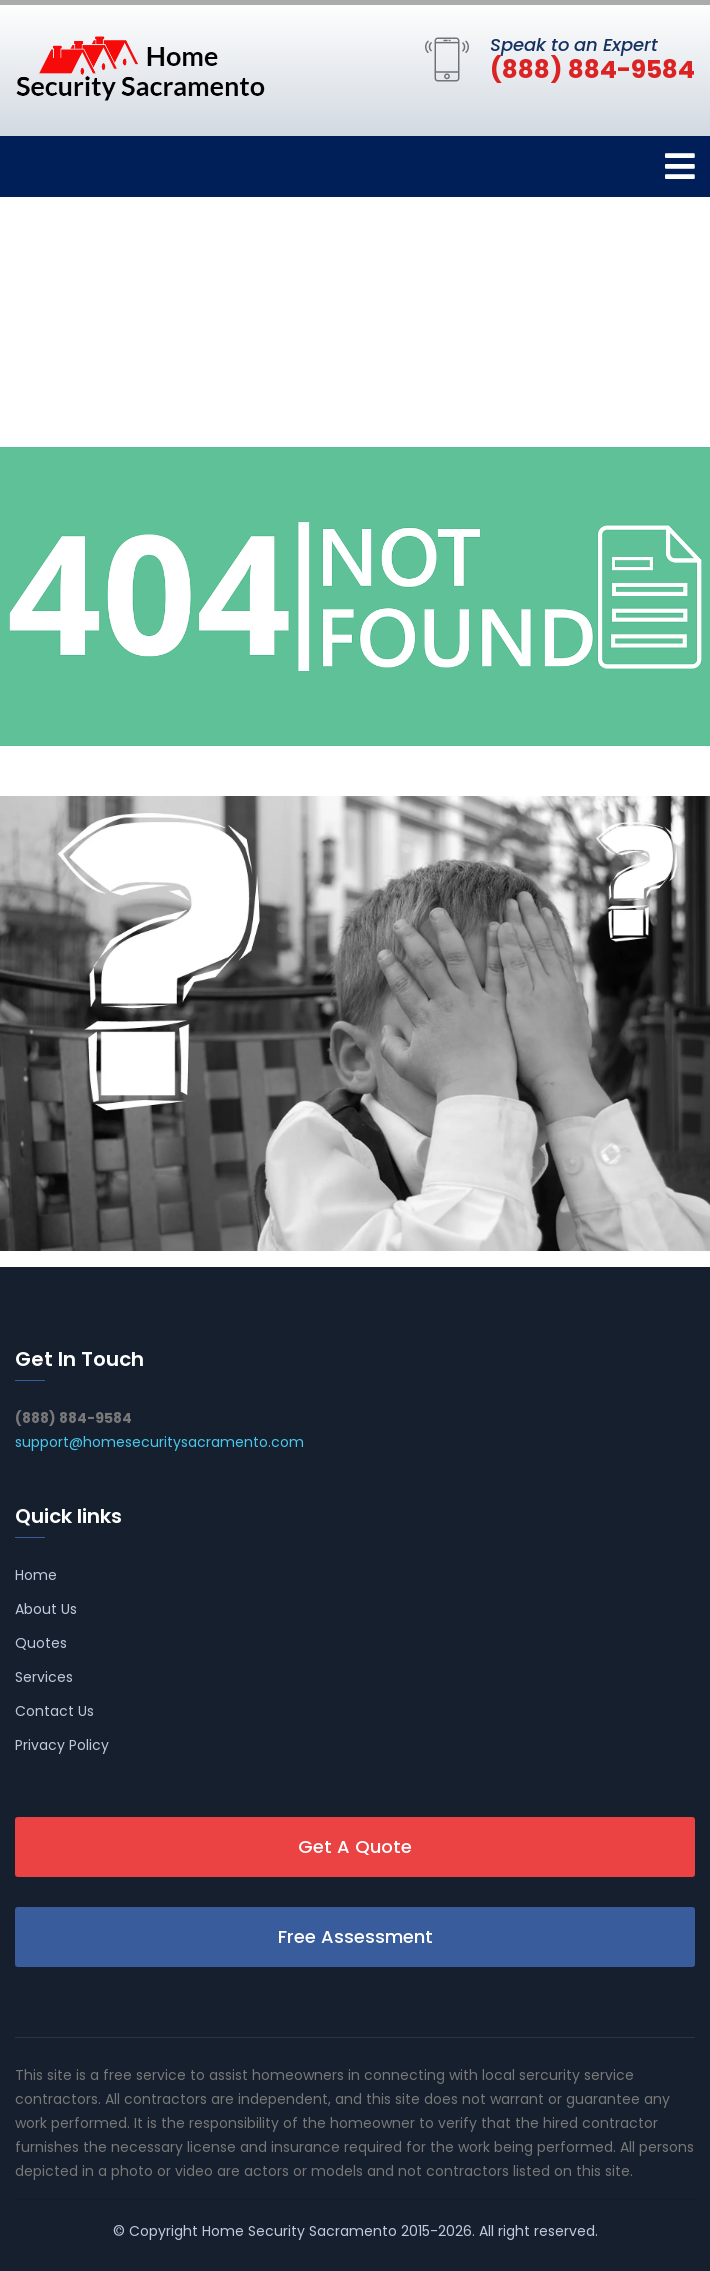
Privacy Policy (62, 1745)
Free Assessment (355, 1936)
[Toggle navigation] (680, 166)
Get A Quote (355, 1846)
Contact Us (54, 1711)
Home (36, 1575)
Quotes (41, 1643)
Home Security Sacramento (299, 2231)
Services (44, 1677)
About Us (46, 1609)
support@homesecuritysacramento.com (159, 1442)
